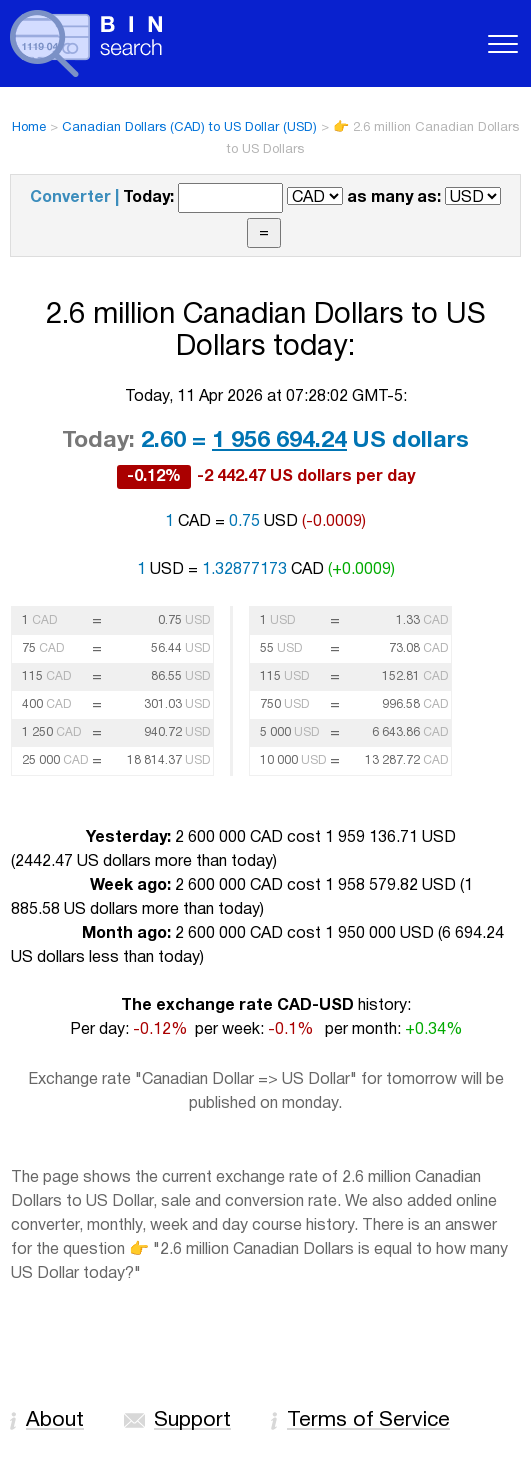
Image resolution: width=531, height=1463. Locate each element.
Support (192, 1420)
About (55, 1420)
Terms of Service (368, 1420)
